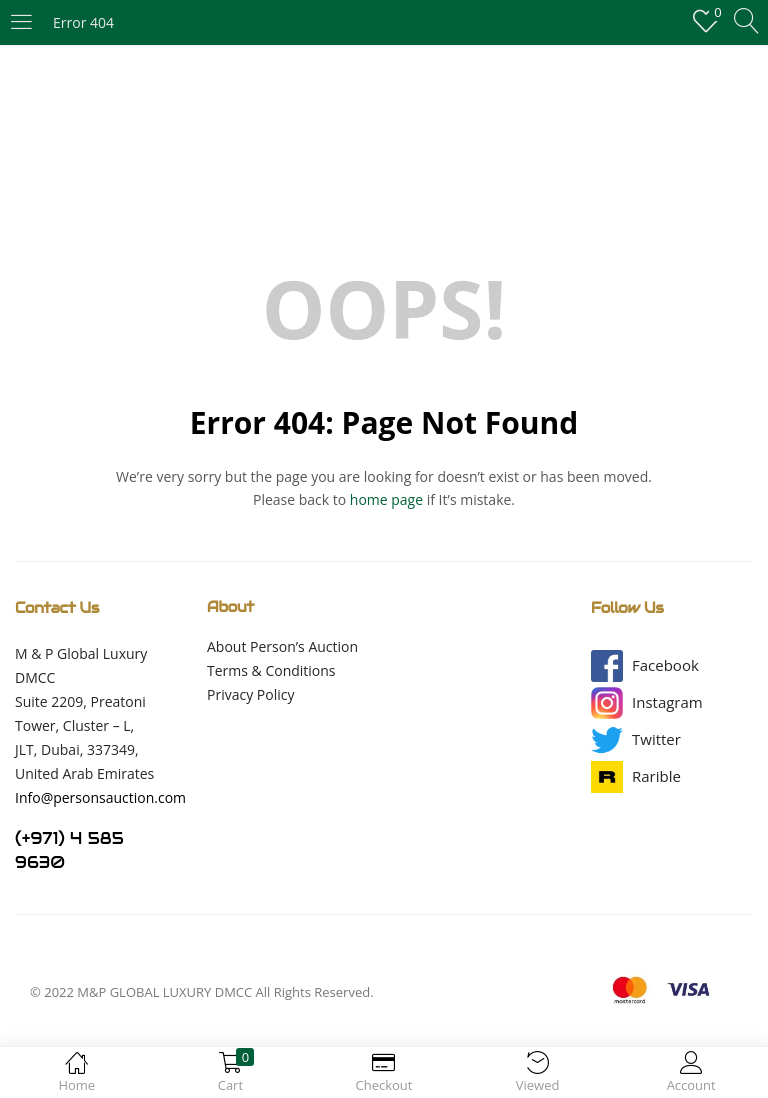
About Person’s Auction (282, 646)
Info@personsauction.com (100, 797)
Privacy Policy (250, 694)
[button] (665, 665)
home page (386, 499)
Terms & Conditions (271, 670)
